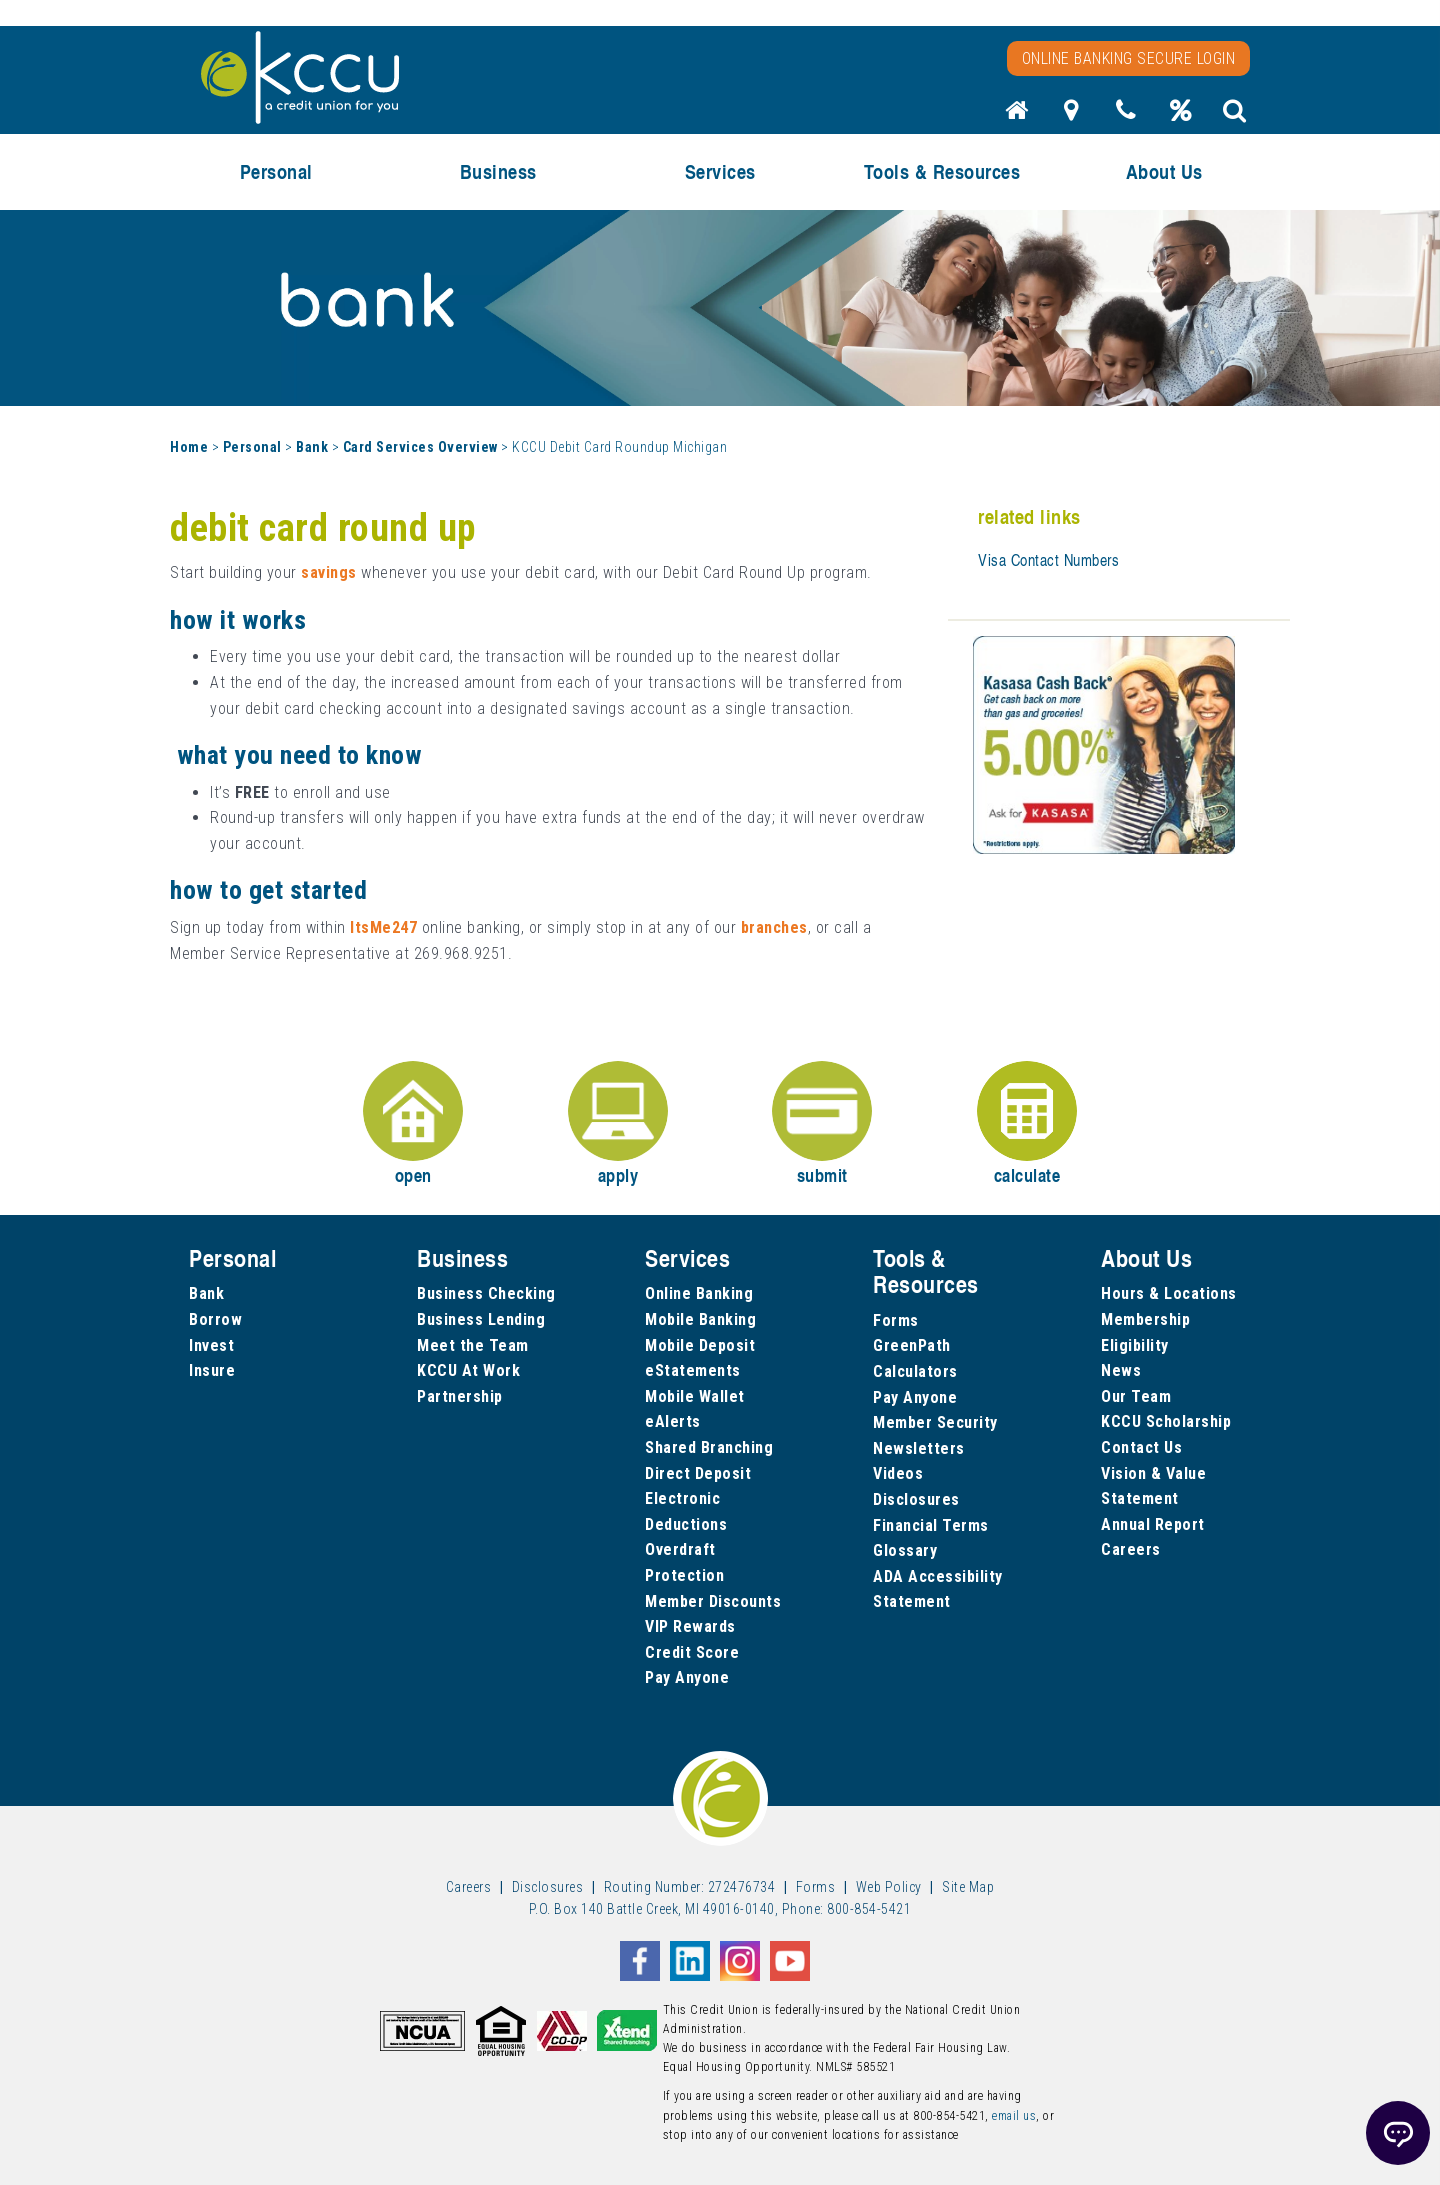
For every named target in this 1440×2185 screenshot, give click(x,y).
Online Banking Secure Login (1129, 58)
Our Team (1136, 1396)
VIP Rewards (690, 1626)
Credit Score (692, 1652)
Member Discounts (713, 1601)
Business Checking (486, 1293)
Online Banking (699, 1293)
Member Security (935, 1422)
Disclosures (916, 1499)
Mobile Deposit (700, 1345)
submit (822, 1124)
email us (1014, 2116)
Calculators (915, 1371)
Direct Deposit (698, 1473)
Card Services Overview (420, 447)
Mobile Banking (700, 1319)
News (1121, 1370)
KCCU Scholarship (1166, 1421)
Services (720, 171)
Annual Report (1153, 1524)
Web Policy (889, 1887)
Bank (312, 447)
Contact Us (1141, 1447)
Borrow (215, 1319)
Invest (211, 1345)
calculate (1027, 1124)
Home (189, 447)
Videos (898, 1473)
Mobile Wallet (695, 1396)
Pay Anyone (687, 1677)
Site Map (968, 1887)
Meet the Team (473, 1345)
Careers (1131, 1549)
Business (498, 171)
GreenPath (912, 1345)
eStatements (693, 1370)
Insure (212, 1370)
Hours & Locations (1169, 1293)
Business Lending (481, 1319)
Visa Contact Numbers (1048, 560)
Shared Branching (709, 1447)
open (413, 1124)
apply (618, 1124)
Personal (276, 171)
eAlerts (673, 1421)
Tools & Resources (942, 171)
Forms (896, 1320)
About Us (1164, 171)
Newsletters (919, 1448)
